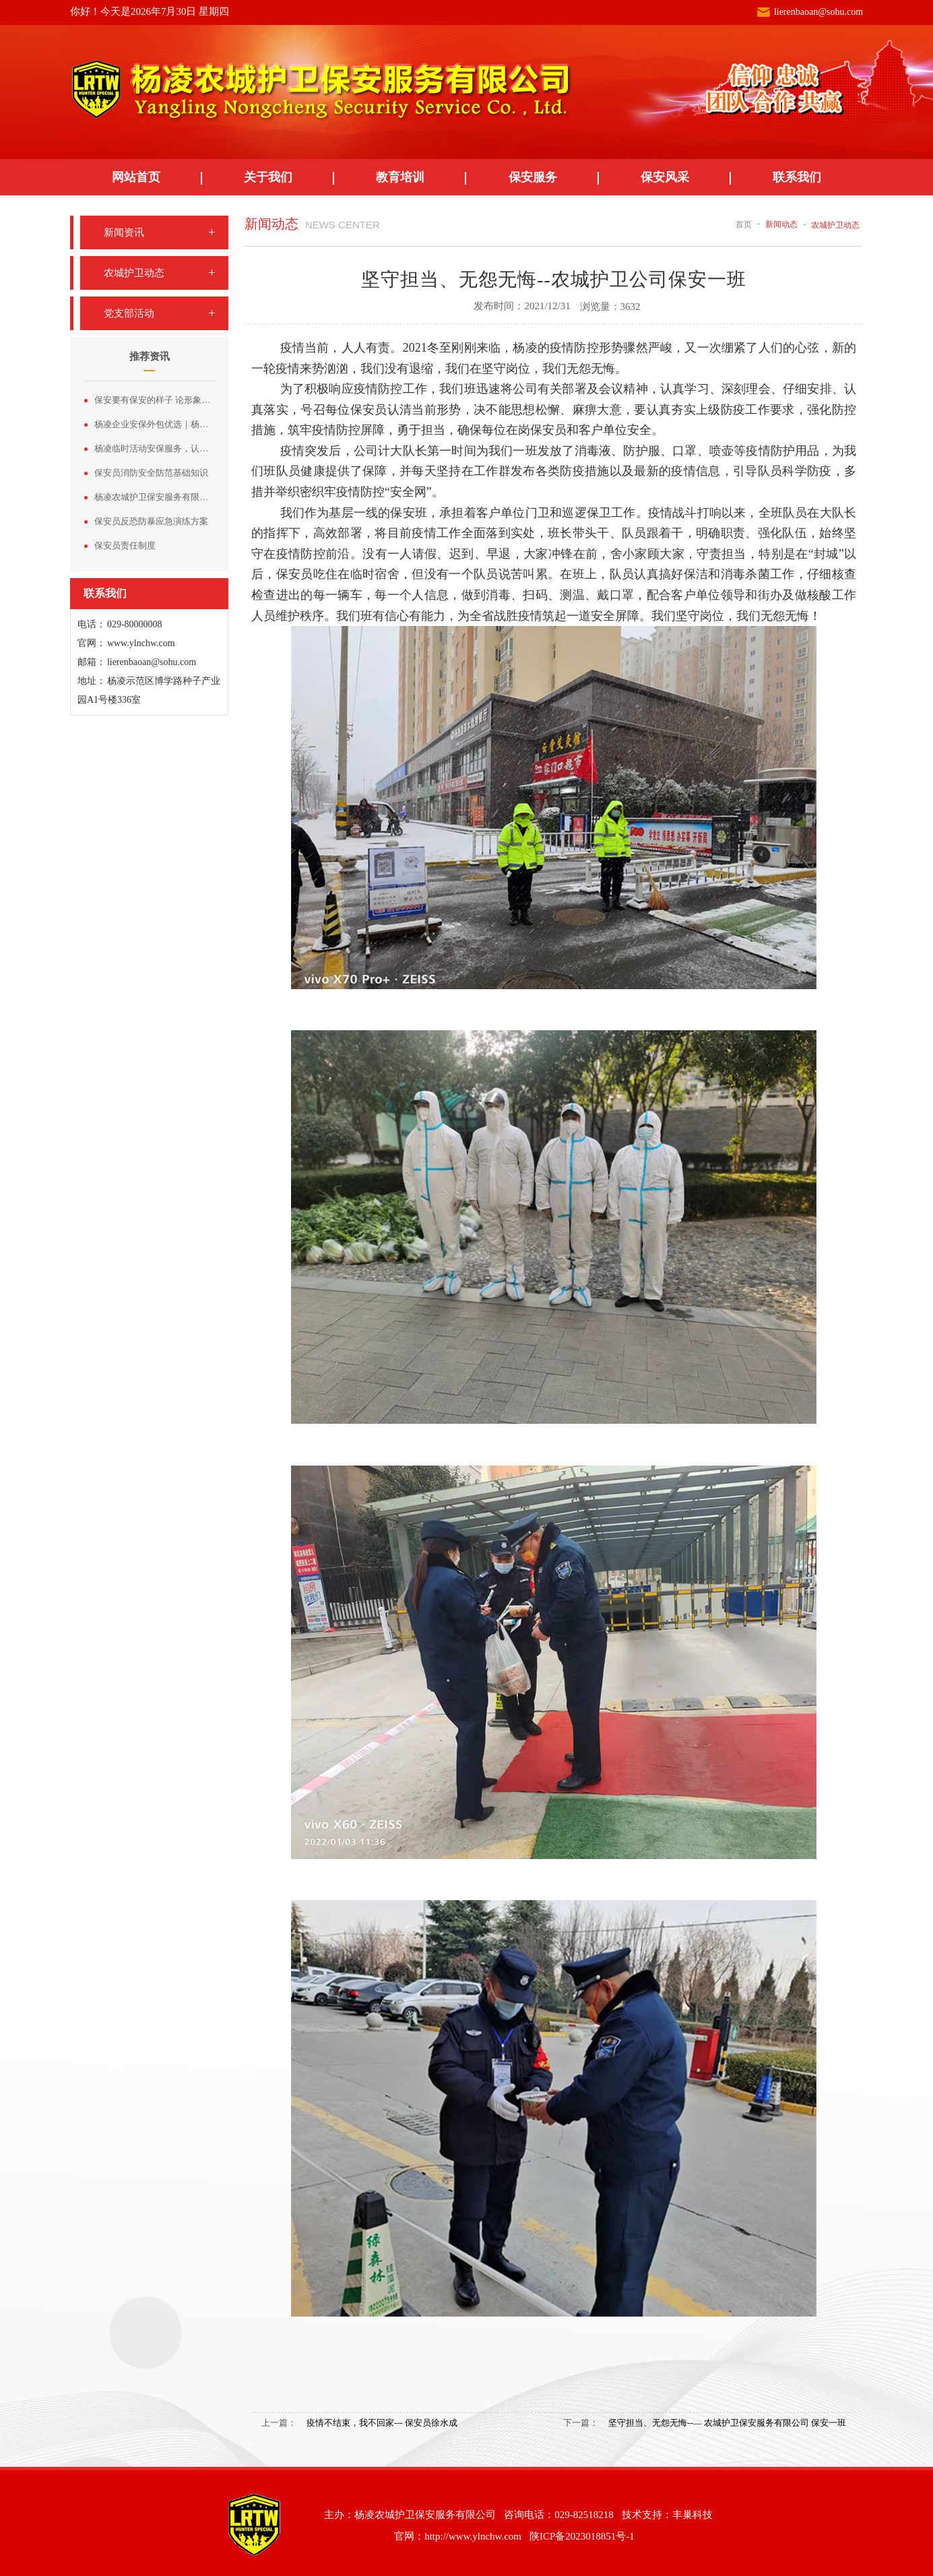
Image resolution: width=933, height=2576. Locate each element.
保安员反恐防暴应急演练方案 (151, 521)
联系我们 (797, 177)
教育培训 (400, 177)
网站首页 (136, 177)
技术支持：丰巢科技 (667, 2514)
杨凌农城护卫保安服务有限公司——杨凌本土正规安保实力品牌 (154, 497)
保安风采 (665, 177)
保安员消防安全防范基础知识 (151, 473)
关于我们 (268, 177)
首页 (744, 224)
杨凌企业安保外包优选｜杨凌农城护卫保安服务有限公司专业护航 (154, 424)
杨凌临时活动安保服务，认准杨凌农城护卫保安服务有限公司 (154, 448)
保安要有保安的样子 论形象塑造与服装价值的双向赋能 (154, 400)
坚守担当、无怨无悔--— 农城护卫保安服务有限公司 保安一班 (727, 2423)
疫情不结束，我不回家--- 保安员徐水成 (382, 2423)
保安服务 (533, 177)
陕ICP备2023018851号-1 (582, 2536)
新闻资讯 (124, 232)
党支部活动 (129, 313)
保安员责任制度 (125, 545)
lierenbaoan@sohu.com (818, 12)
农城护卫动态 (134, 273)
